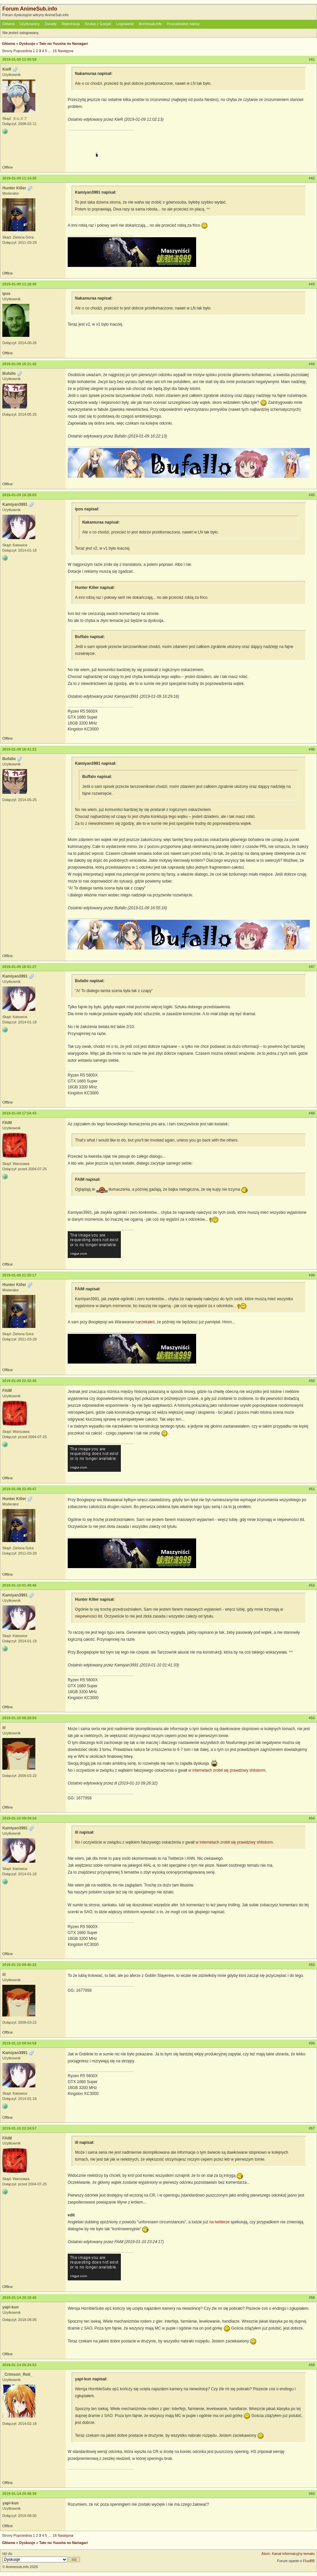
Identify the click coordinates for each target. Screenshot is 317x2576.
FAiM (7, 1122)
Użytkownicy (29, 24)
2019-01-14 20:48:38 (19, 2494)
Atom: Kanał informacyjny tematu (288, 2554)
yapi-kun (10, 2307)
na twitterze (219, 2222)
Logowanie (125, 24)
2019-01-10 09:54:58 (19, 2043)
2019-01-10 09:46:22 (19, 1965)
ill (4, 1727)
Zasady (51, 24)
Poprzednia (23, 51)
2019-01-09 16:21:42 (19, 364)
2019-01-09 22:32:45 (19, 1381)
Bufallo (9, 373)
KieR (6, 69)
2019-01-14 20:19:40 (19, 2298)
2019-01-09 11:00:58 (19, 59)
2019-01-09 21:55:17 (19, 1275)
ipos (6, 293)
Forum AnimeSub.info (29, 9)
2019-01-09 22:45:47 (19, 1489)
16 (55, 51)
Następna (65, 51)
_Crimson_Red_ (17, 2374)
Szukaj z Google (98, 24)
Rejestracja (71, 24)
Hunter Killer (14, 188)
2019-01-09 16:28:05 (19, 495)
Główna (8, 24)
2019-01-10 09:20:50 (19, 1718)
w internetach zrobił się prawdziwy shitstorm (226, 1770)
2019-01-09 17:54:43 (19, 1113)
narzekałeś (145, 1322)
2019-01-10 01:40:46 (19, 1585)
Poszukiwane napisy (183, 24)
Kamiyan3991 (15, 504)
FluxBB (309, 2561)
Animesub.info (150, 24)
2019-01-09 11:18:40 (19, 284)
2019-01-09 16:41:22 (19, 749)
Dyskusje (27, 44)
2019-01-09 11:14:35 (19, 178)
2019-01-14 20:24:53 (19, 2365)
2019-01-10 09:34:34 (19, 1818)
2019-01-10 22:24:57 (19, 2128)
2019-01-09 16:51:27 (19, 967)
